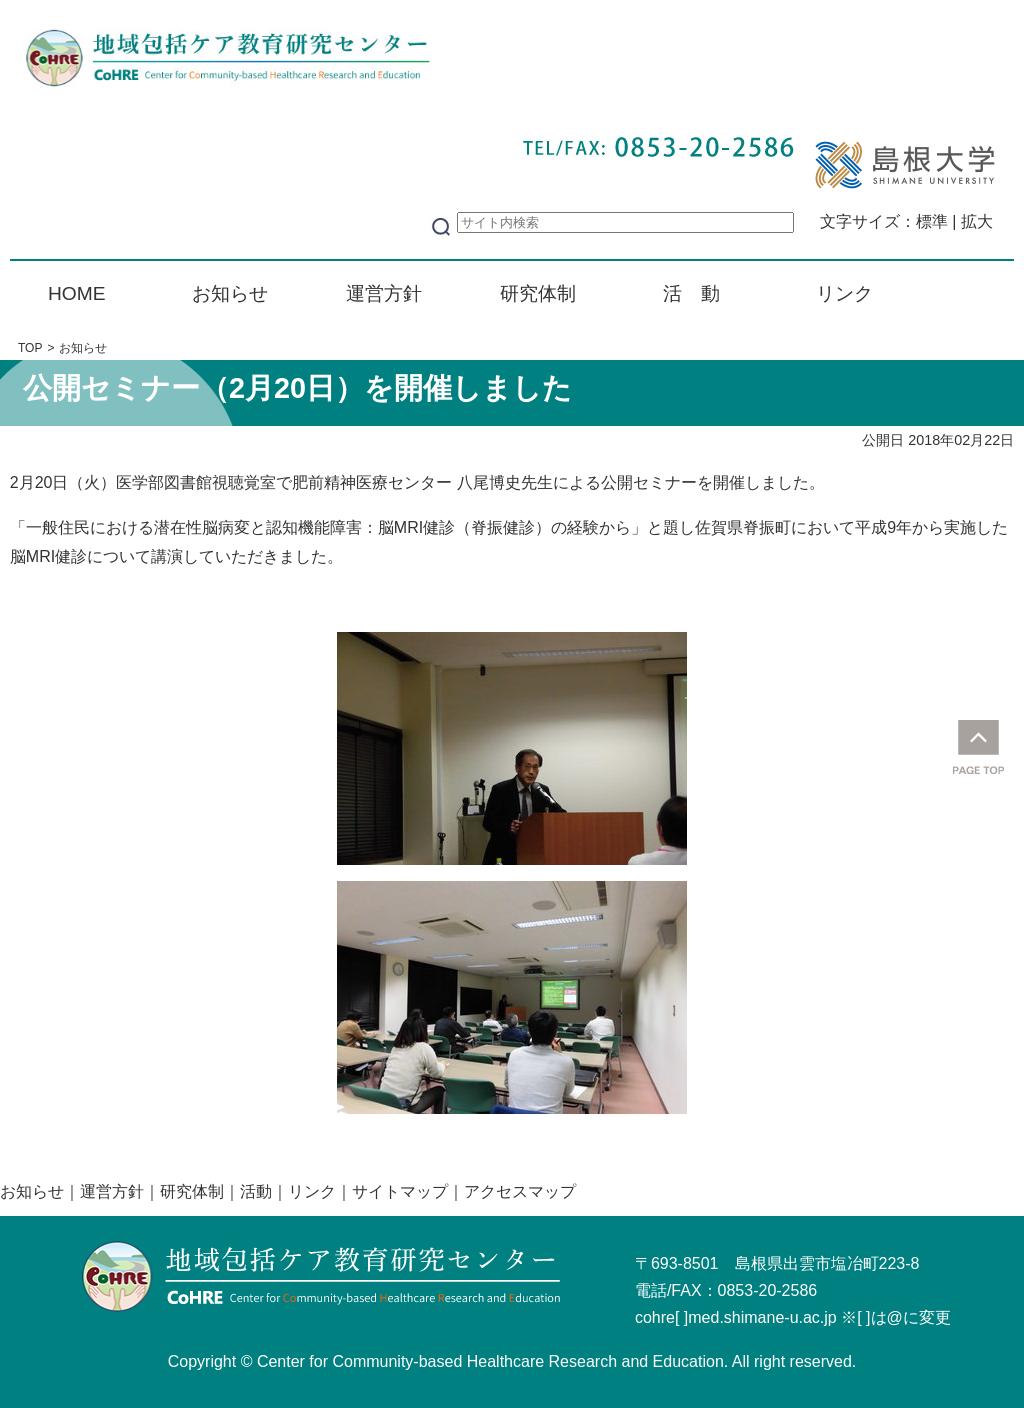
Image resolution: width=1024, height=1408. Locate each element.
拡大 (977, 221)
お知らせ (230, 293)
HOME (77, 293)
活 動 (691, 293)
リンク (844, 293)
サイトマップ (400, 1191)
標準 (932, 221)
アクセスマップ (520, 1191)
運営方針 (384, 293)
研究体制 (538, 293)
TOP (30, 348)
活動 (256, 1191)
